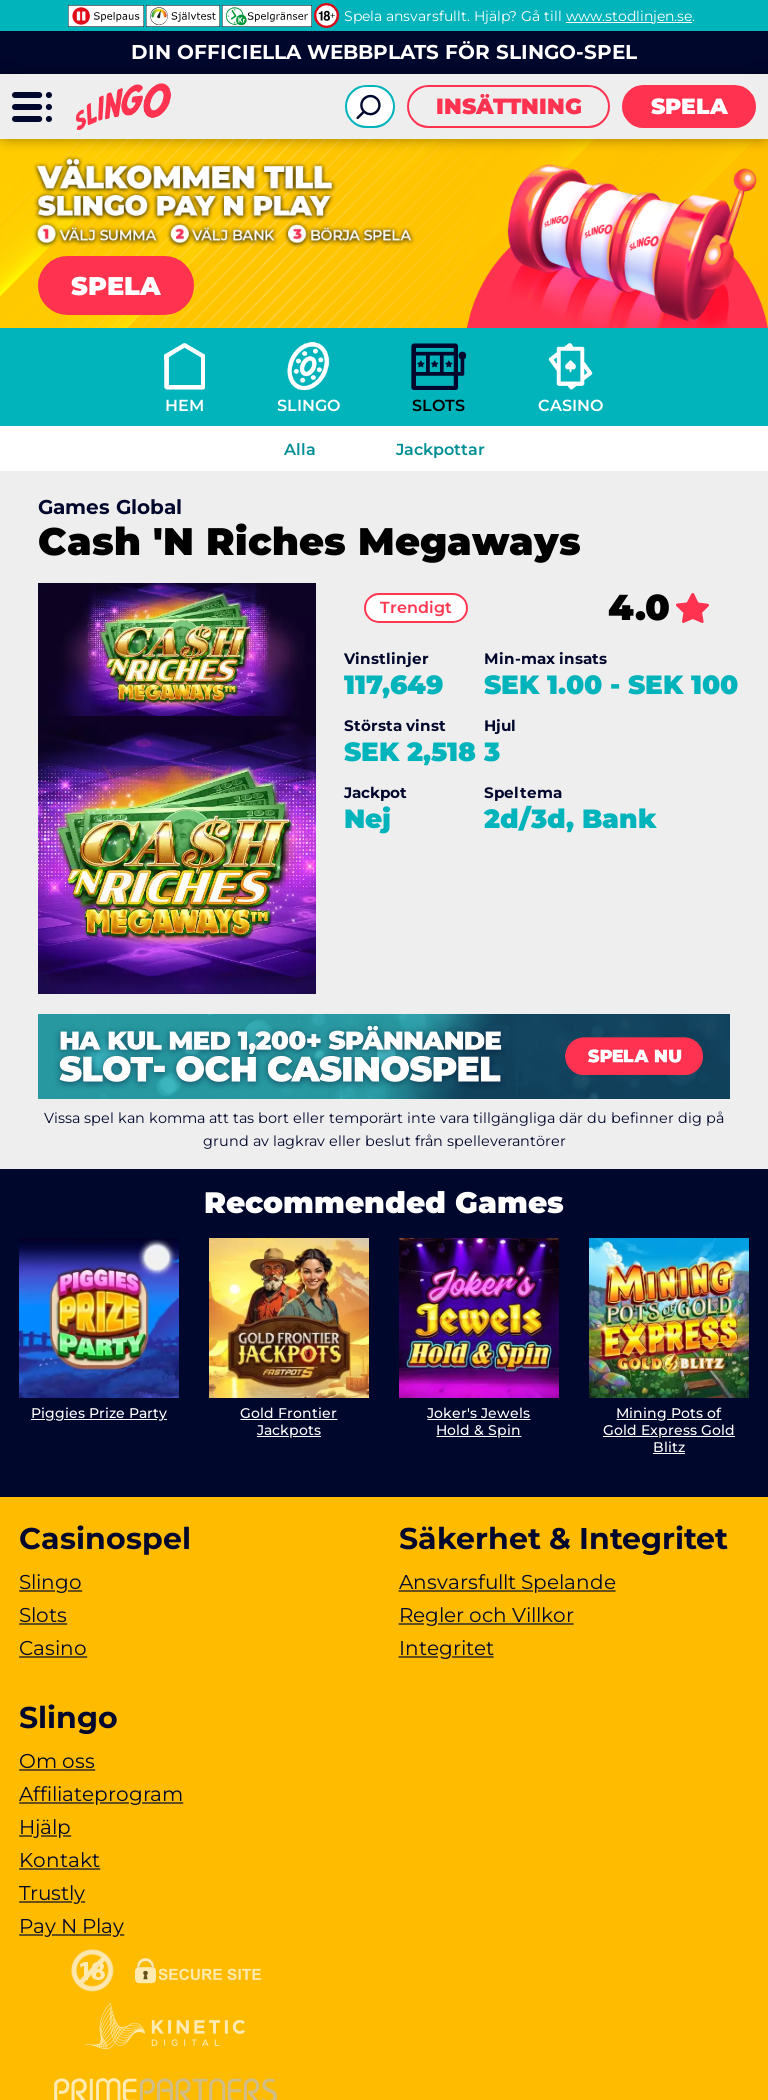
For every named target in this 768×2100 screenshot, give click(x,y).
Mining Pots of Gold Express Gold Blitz (669, 1430)
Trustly (52, 1893)
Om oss (57, 1761)
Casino (570, 405)
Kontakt (59, 1860)
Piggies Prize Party (99, 1413)
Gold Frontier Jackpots (289, 1421)
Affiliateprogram (101, 1794)
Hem (184, 405)
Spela (689, 106)
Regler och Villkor (486, 1615)
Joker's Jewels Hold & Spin (478, 1421)
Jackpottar (440, 449)
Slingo (308, 405)
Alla (300, 449)
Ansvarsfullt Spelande (507, 1582)
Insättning (509, 106)
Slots (438, 405)
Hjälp (45, 1827)
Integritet (446, 1648)
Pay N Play (71, 1926)
